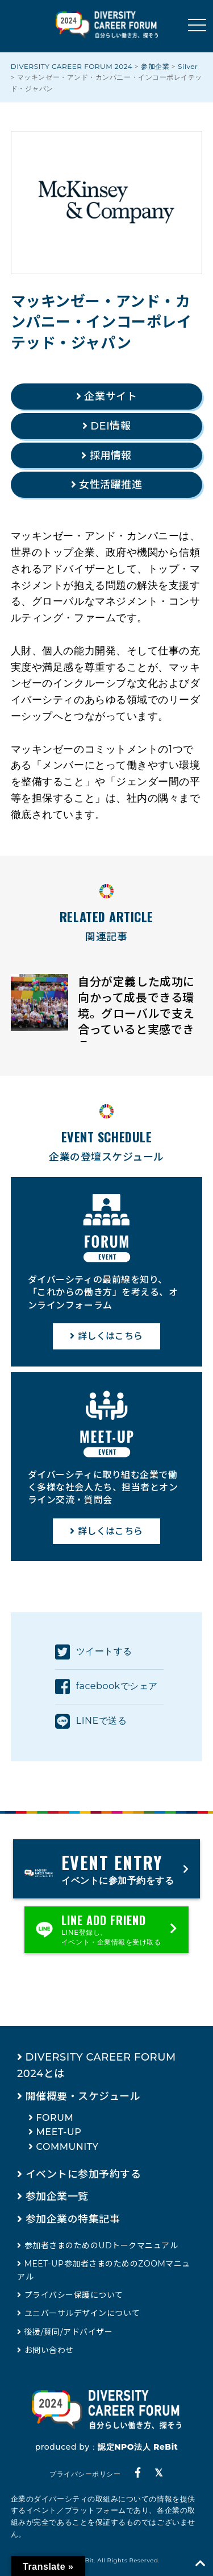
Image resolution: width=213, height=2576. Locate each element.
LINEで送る (91, 1721)
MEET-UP (59, 2132)
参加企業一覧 (57, 2196)
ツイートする (93, 1652)
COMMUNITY (67, 2146)
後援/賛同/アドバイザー (68, 2332)
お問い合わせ (49, 2350)
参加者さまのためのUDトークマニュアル (101, 2245)
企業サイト (110, 396)
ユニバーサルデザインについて (82, 2313)
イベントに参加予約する (83, 2174)
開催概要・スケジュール (83, 2096)
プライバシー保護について (73, 2295)
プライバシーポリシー (84, 2474)
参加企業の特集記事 (73, 2219)
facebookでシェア (106, 1686)
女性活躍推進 (110, 484)
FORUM (55, 2117)
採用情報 (111, 455)
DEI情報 (110, 426)
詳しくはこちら (110, 1336)
